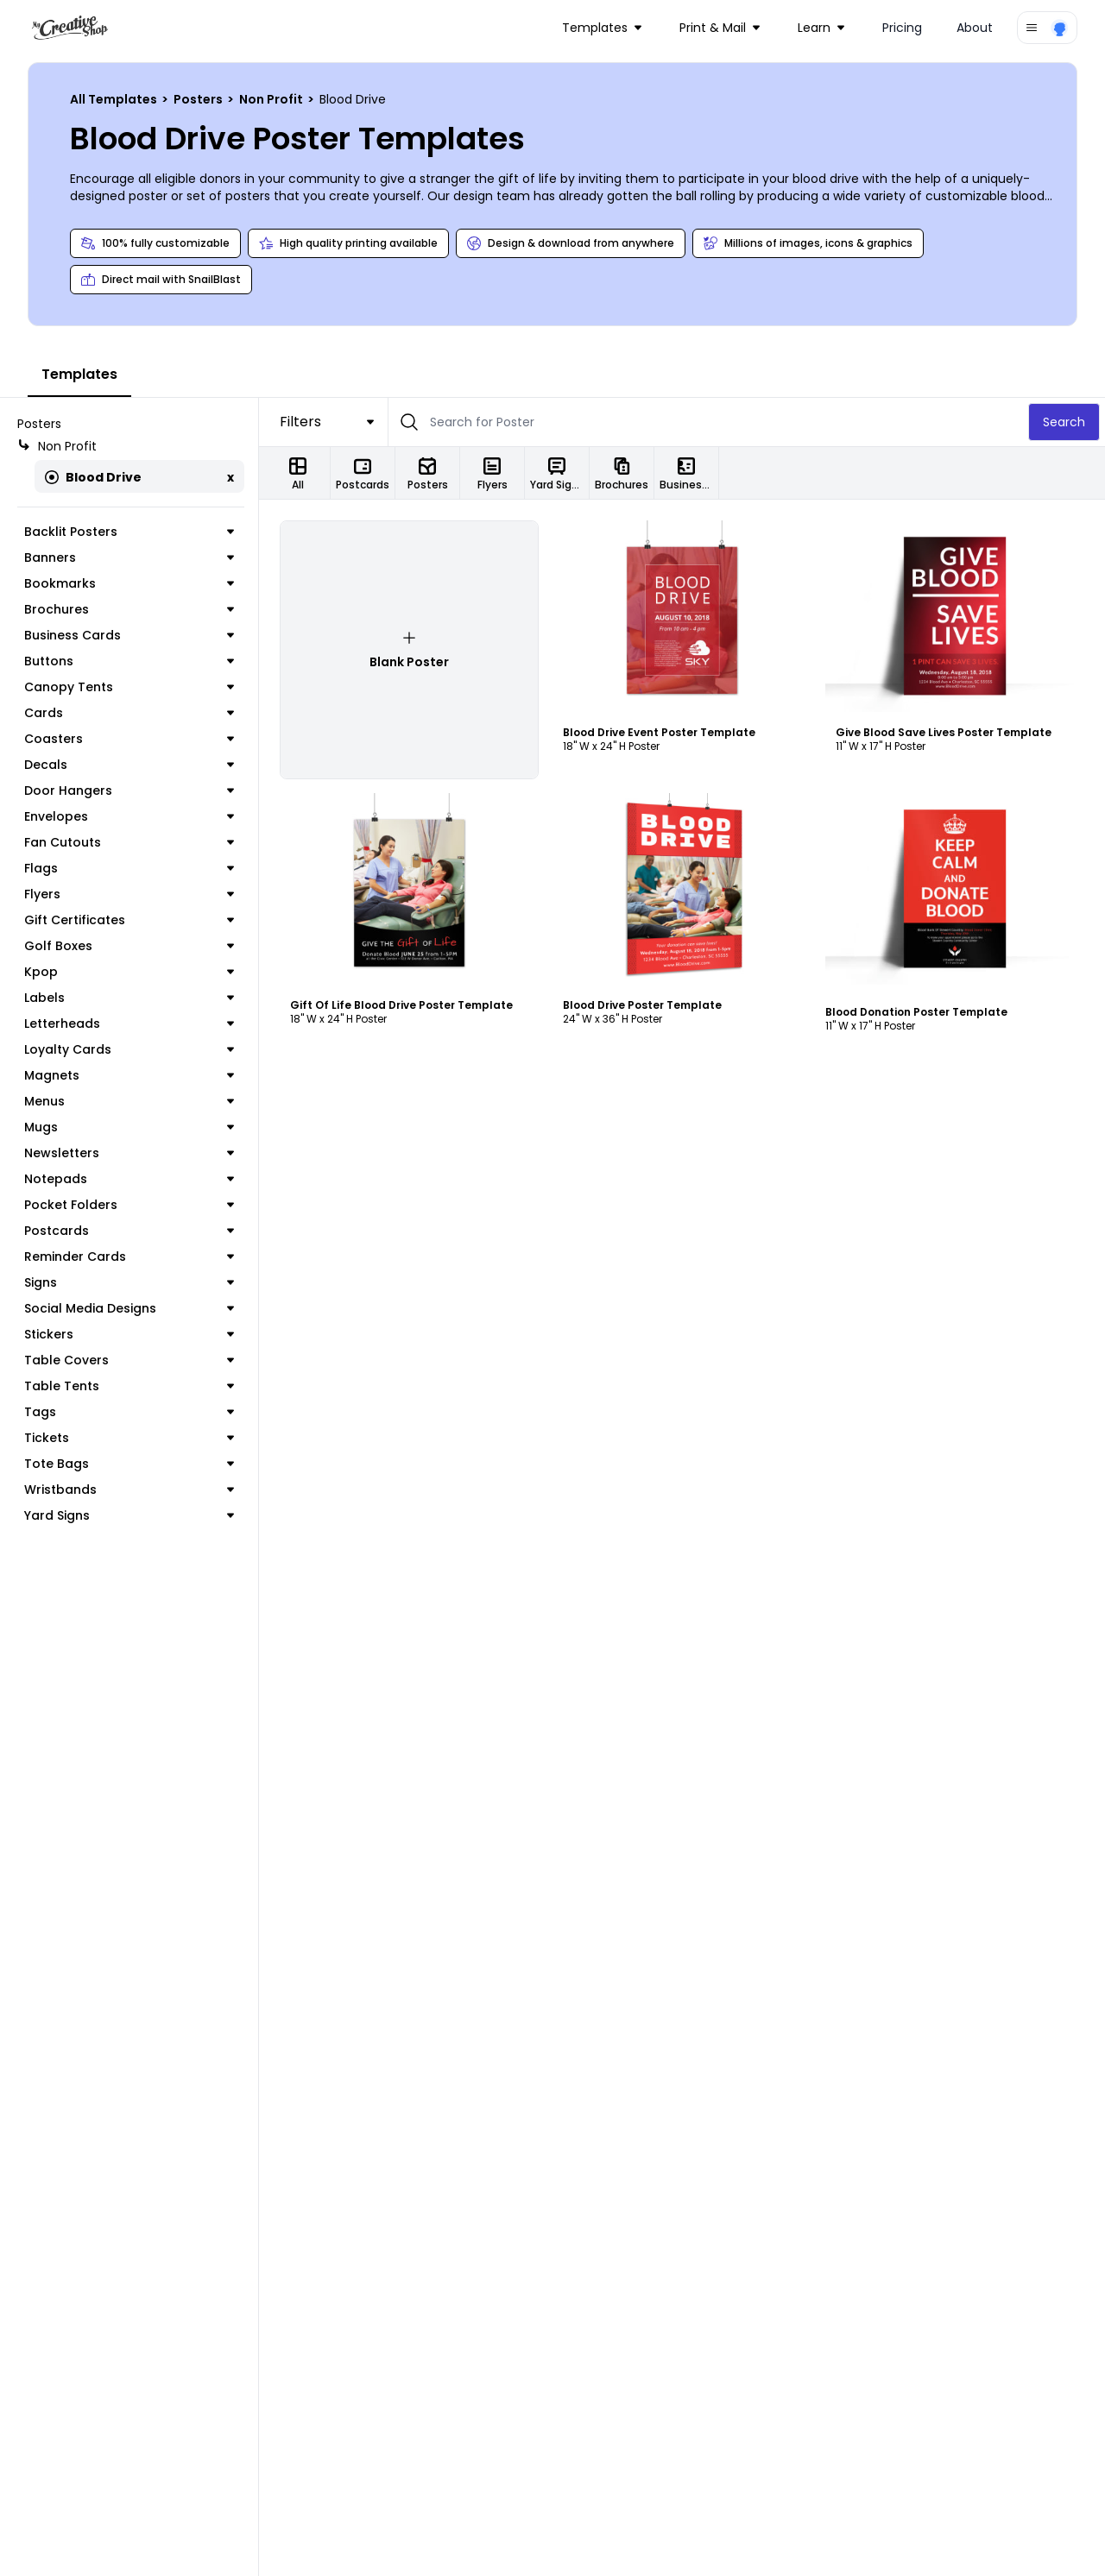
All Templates (115, 99)
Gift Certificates (129, 920)
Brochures (129, 609)
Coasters (129, 738)
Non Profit (272, 99)
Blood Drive (93, 477)
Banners (129, 557)
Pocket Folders (129, 1204)
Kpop (129, 971)
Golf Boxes (129, 945)
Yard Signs (129, 1515)
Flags (129, 868)
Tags (129, 1411)
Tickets (129, 1437)
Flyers (129, 894)
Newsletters (129, 1153)
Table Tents (129, 1386)
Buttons (129, 661)
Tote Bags (129, 1463)
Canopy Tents (129, 687)
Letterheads (129, 1023)
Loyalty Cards (129, 1049)
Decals (129, 764)
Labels (129, 997)
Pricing (902, 27)
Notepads (129, 1178)
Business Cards (129, 635)
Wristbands (129, 1489)
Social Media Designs (129, 1308)
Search (1064, 422)
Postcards (129, 1230)
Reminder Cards (129, 1256)
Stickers (129, 1334)
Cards (129, 712)
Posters (199, 99)
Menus (129, 1101)
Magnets (129, 1075)
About (975, 27)
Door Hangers (129, 790)
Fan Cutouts (129, 842)
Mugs (129, 1127)
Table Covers (129, 1360)
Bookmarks (129, 583)
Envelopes (129, 816)
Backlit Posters (129, 531)
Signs (129, 1282)
